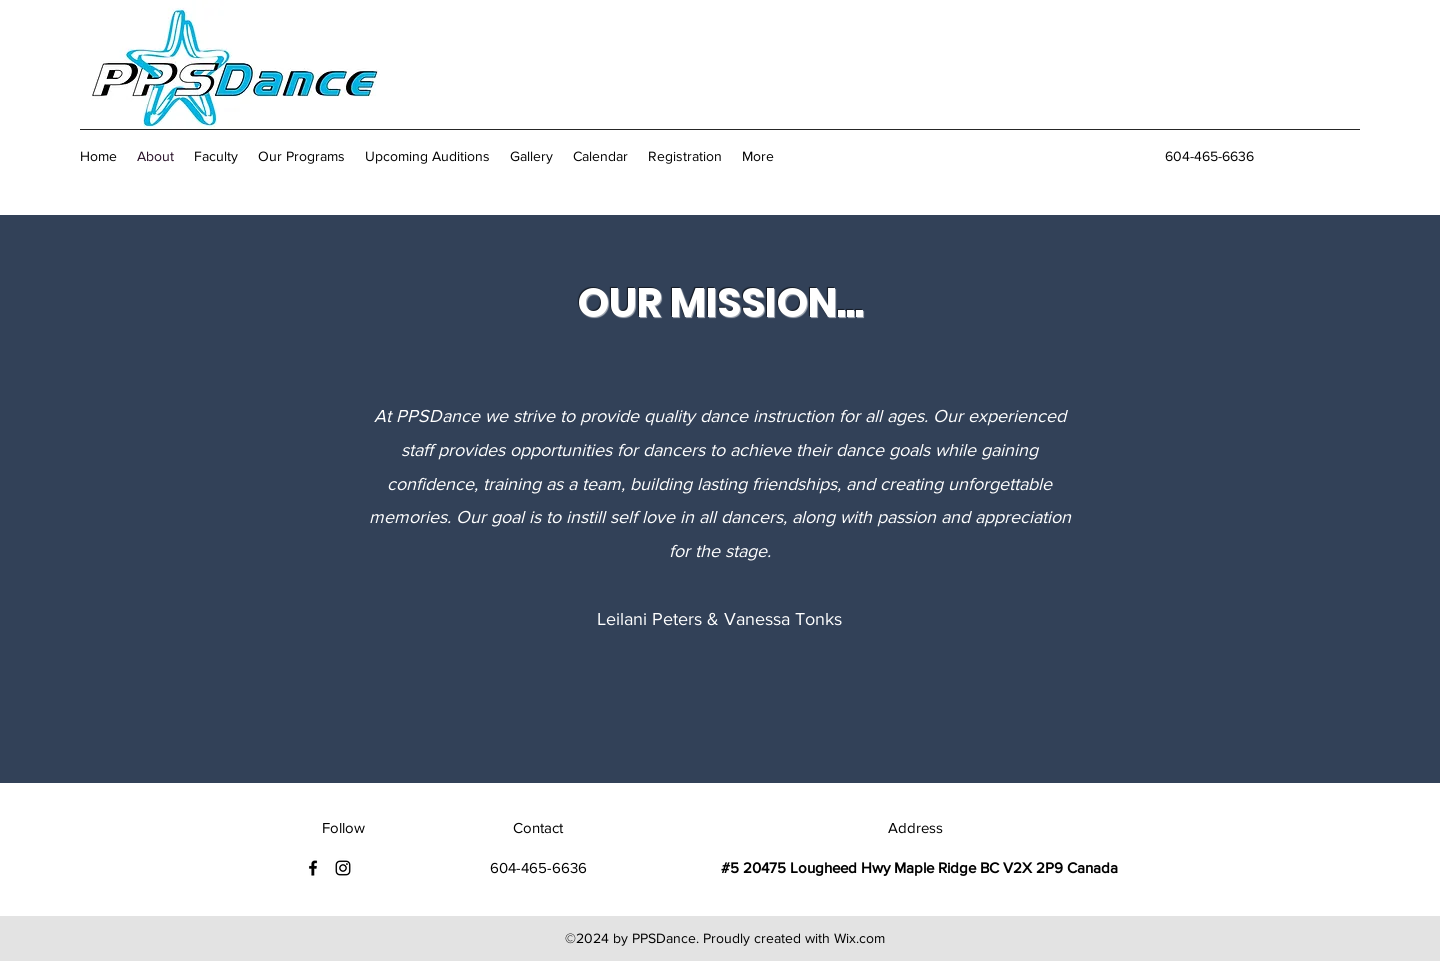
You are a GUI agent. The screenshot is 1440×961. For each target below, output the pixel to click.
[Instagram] (343, 868)
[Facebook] (313, 868)
